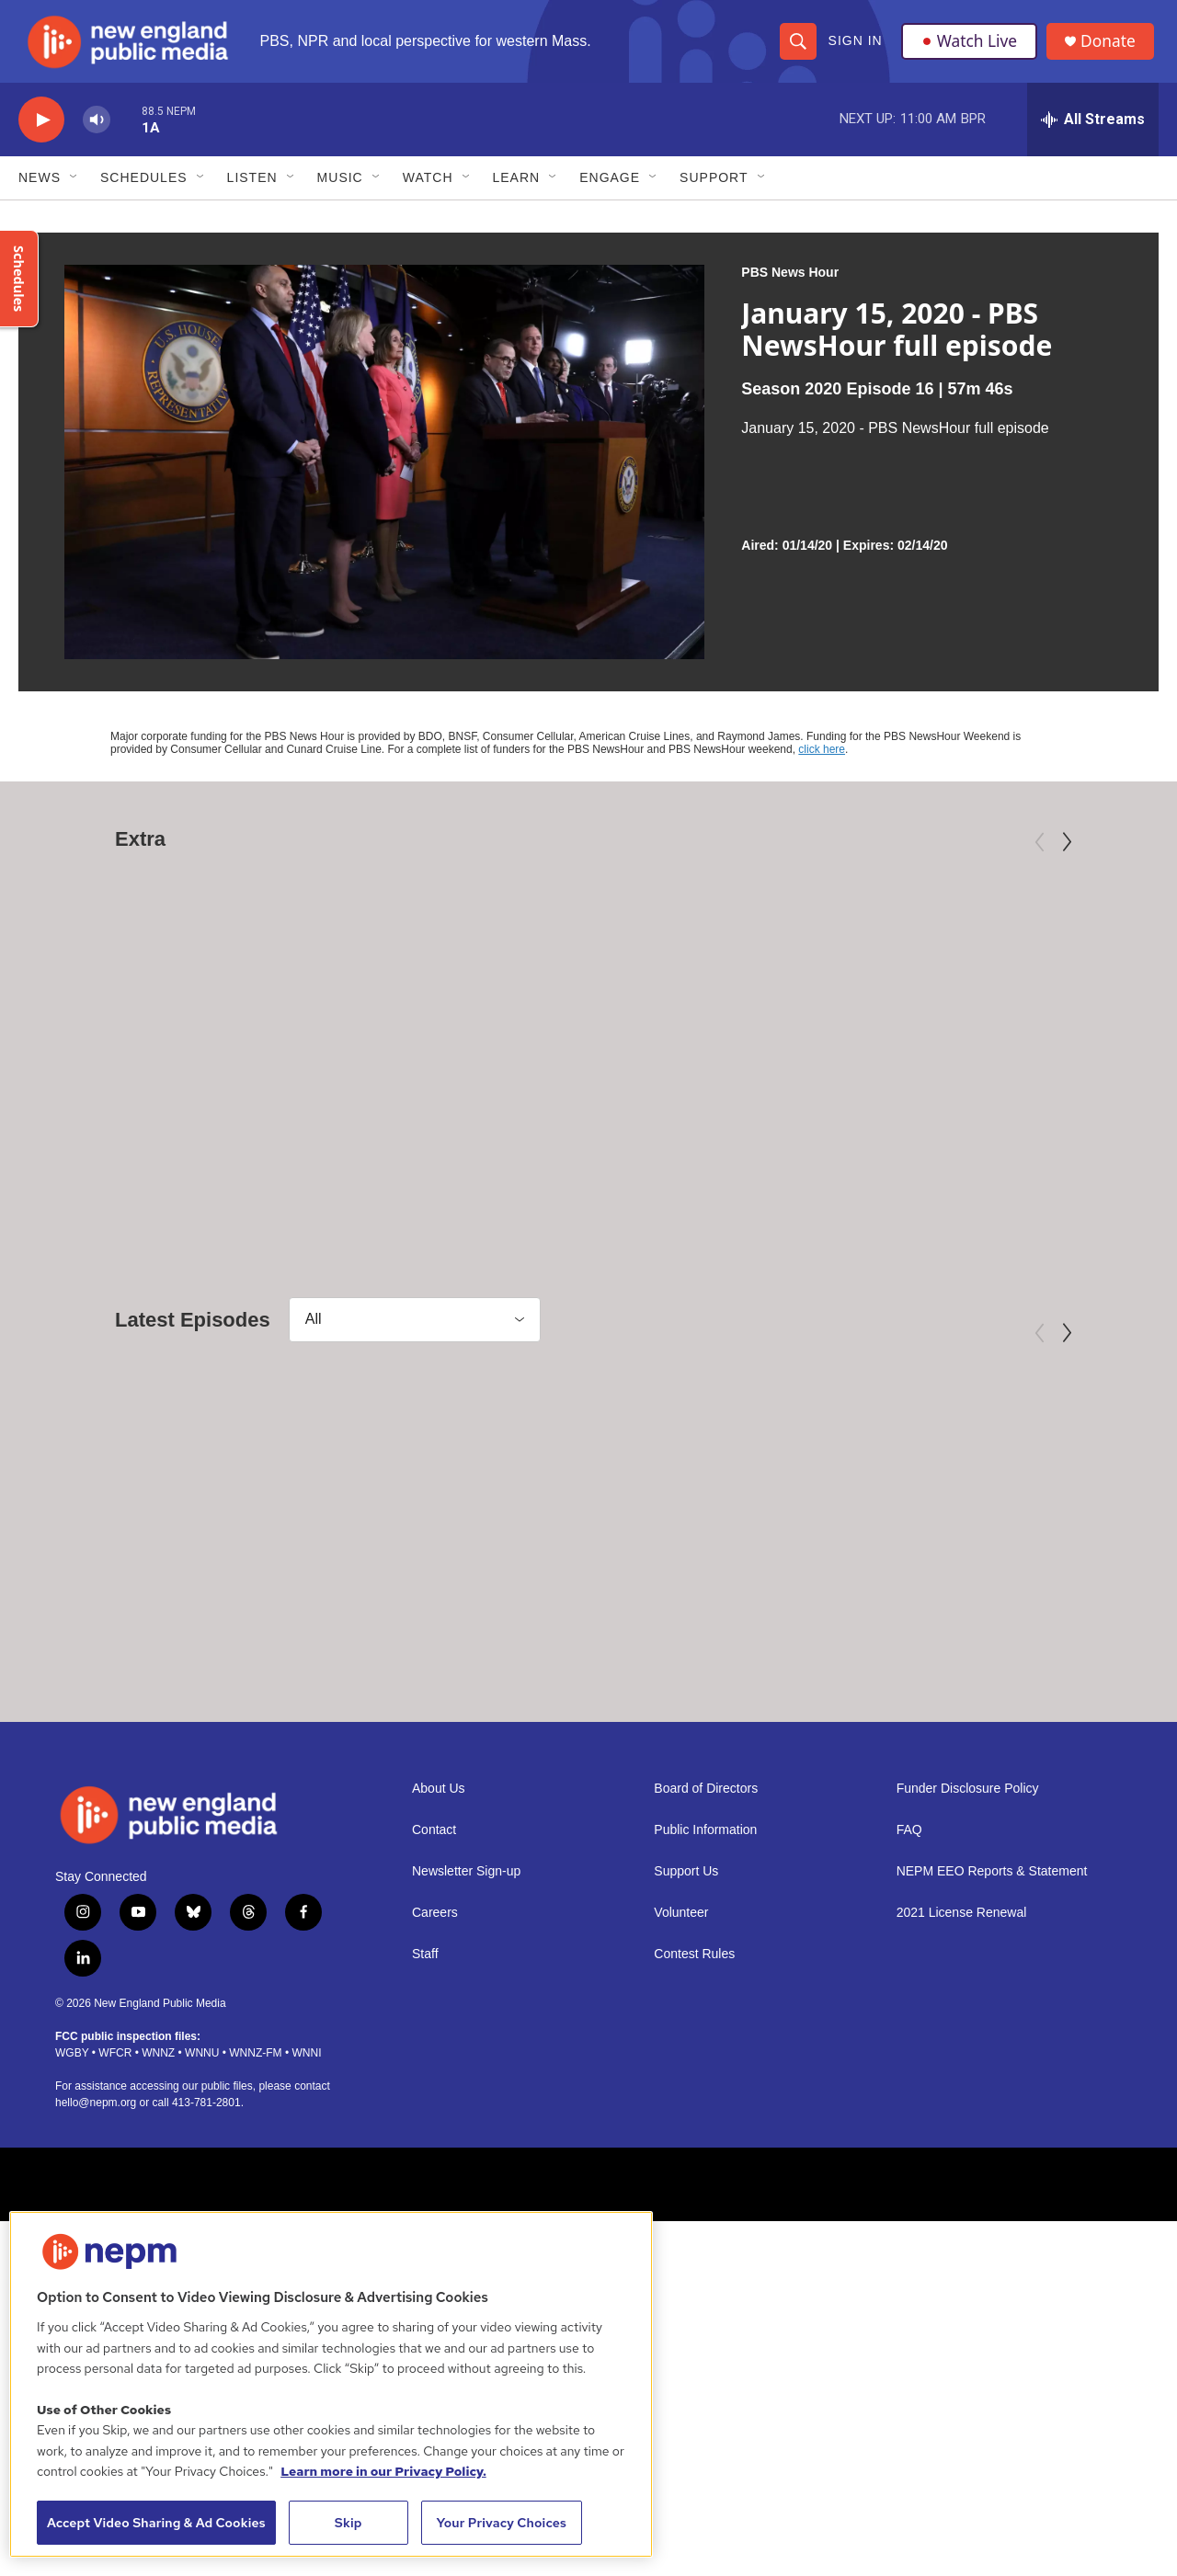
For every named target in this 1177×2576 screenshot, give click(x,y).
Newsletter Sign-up (466, 2039)
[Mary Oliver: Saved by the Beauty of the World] (210, 993)
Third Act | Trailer (679, 1157)
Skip (348, 2522)
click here (821, 763)
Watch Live (970, 48)
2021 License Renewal (962, 2080)
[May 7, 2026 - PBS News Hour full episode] (588, 1566)
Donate (1111, 48)
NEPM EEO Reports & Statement (992, 2039)
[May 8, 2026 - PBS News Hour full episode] (210, 1566)
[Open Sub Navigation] (74, 191)
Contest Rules (694, 2121)
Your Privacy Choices (501, 2522)
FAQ (909, 1997)
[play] (41, 133)
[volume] (96, 133)
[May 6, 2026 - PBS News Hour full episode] (966, 1566)
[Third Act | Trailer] (765, 993)
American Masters (97, 1128)
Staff (425, 2121)
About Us (438, 1956)
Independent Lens (652, 1128)
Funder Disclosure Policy (968, 1956)
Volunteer (681, 2080)
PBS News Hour (790, 286)
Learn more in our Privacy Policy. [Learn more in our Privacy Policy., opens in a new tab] (383, 2471)
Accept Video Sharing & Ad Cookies (156, 2522)
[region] (331, 2384)
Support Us (686, 2039)
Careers (435, 2080)
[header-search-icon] (797, 47)
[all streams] (1093, 133)
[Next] (1066, 856)
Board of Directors (706, 1956)
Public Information (705, 1997)
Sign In (855, 47)
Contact (434, 1997)
